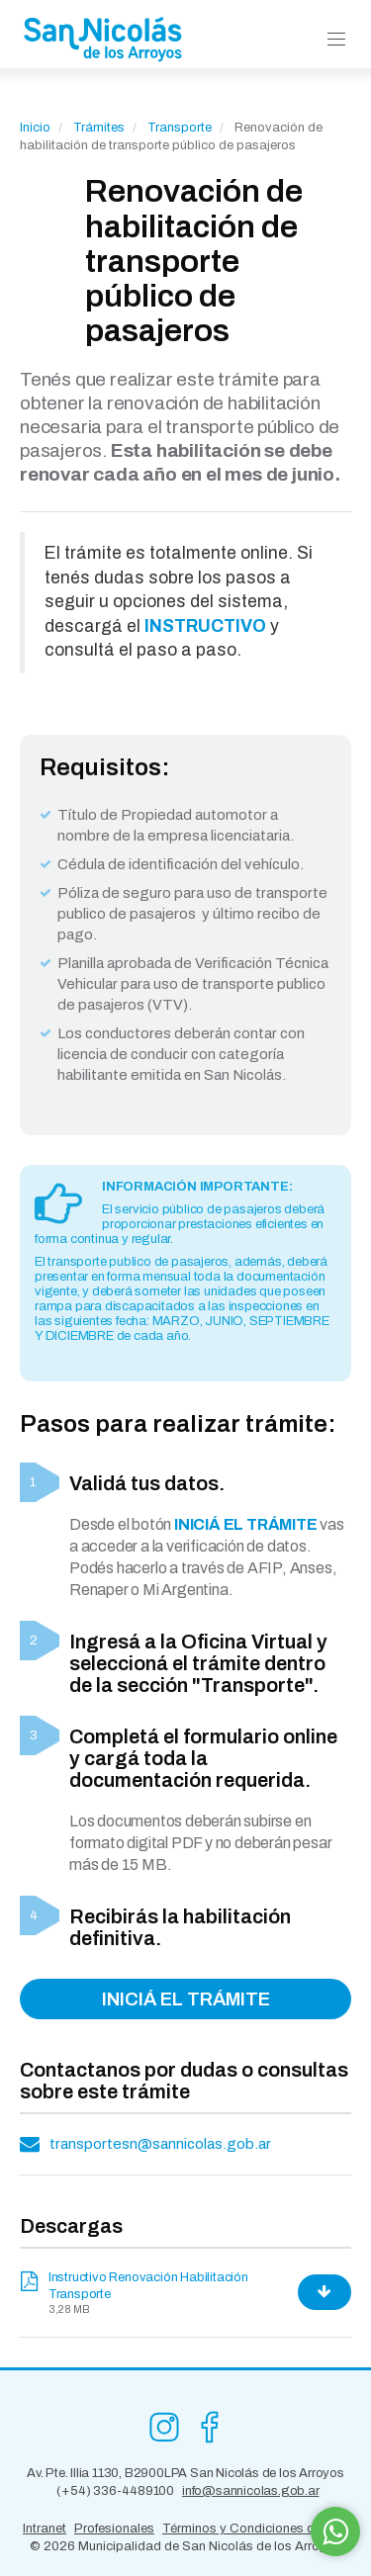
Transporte (181, 127)
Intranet (44, 2528)
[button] (336, 40)
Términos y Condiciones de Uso (255, 2528)
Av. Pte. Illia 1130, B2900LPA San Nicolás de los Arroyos (185, 2473)
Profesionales (114, 2528)
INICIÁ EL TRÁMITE (186, 1999)
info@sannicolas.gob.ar (251, 2491)
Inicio (35, 127)
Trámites (99, 127)
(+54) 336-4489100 (115, 2491)
